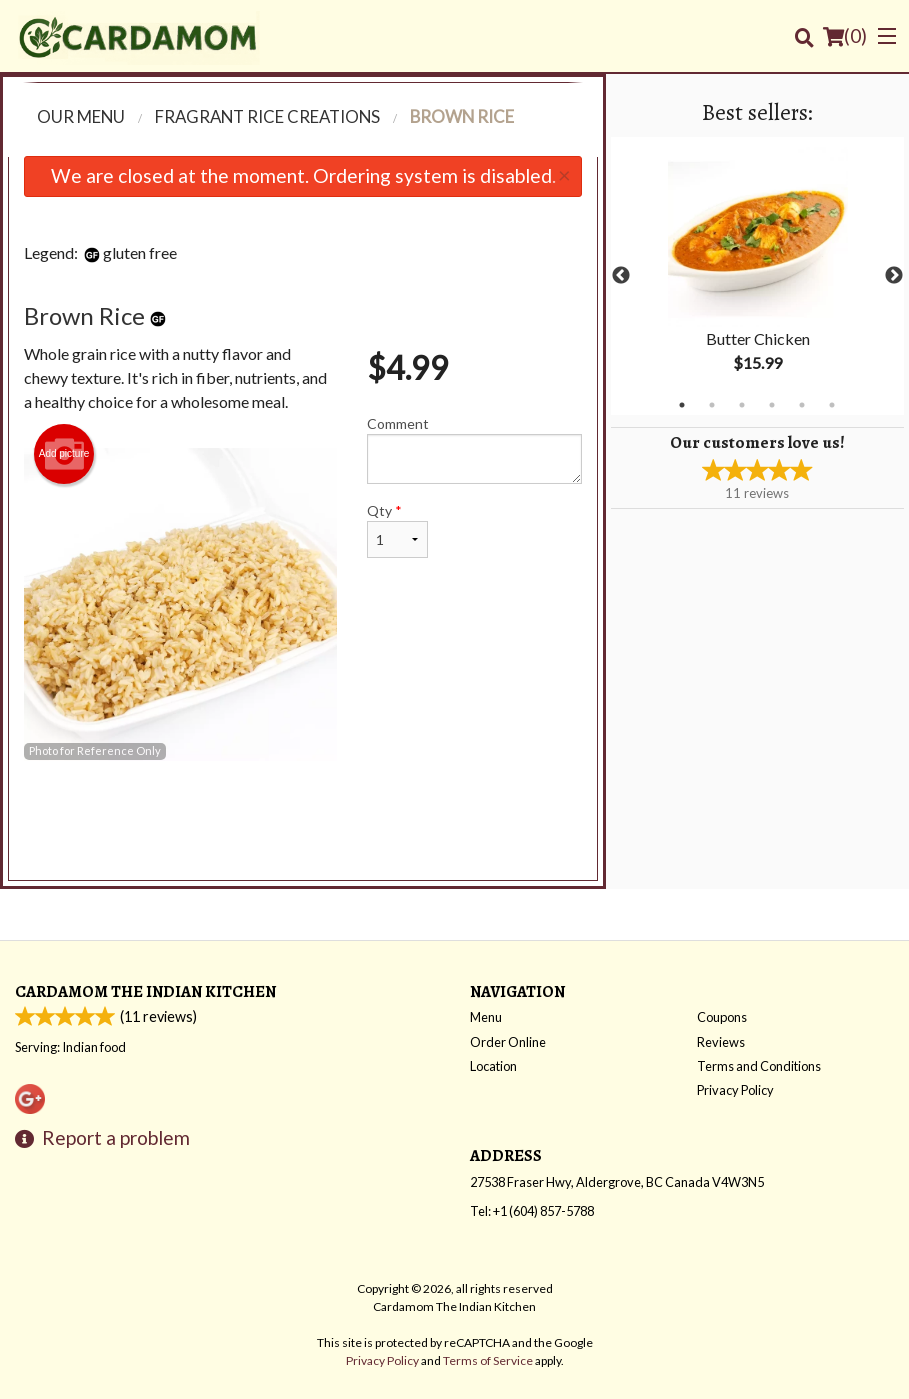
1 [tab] (682, 405)
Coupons (722, 1017)
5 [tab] (802, 405)
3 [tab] (742, 405)
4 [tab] (772, 405)
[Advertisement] (303, 826)
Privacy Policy (735, 1090)
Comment (474, 449)
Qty (397, 530)
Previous (621, 276)
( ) (845, 36)
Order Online (508, 1042)
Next (894, 276)
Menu (486, 1017)
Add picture (64, 454)
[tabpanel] (757, 276)
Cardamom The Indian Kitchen (145, 991)
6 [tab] (832, 405)
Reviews (721, 1042)
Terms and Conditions (759, 1066)
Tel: (532, 1211)
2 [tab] (712, 405)
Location (493, 1066)
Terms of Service (488, 1360)
